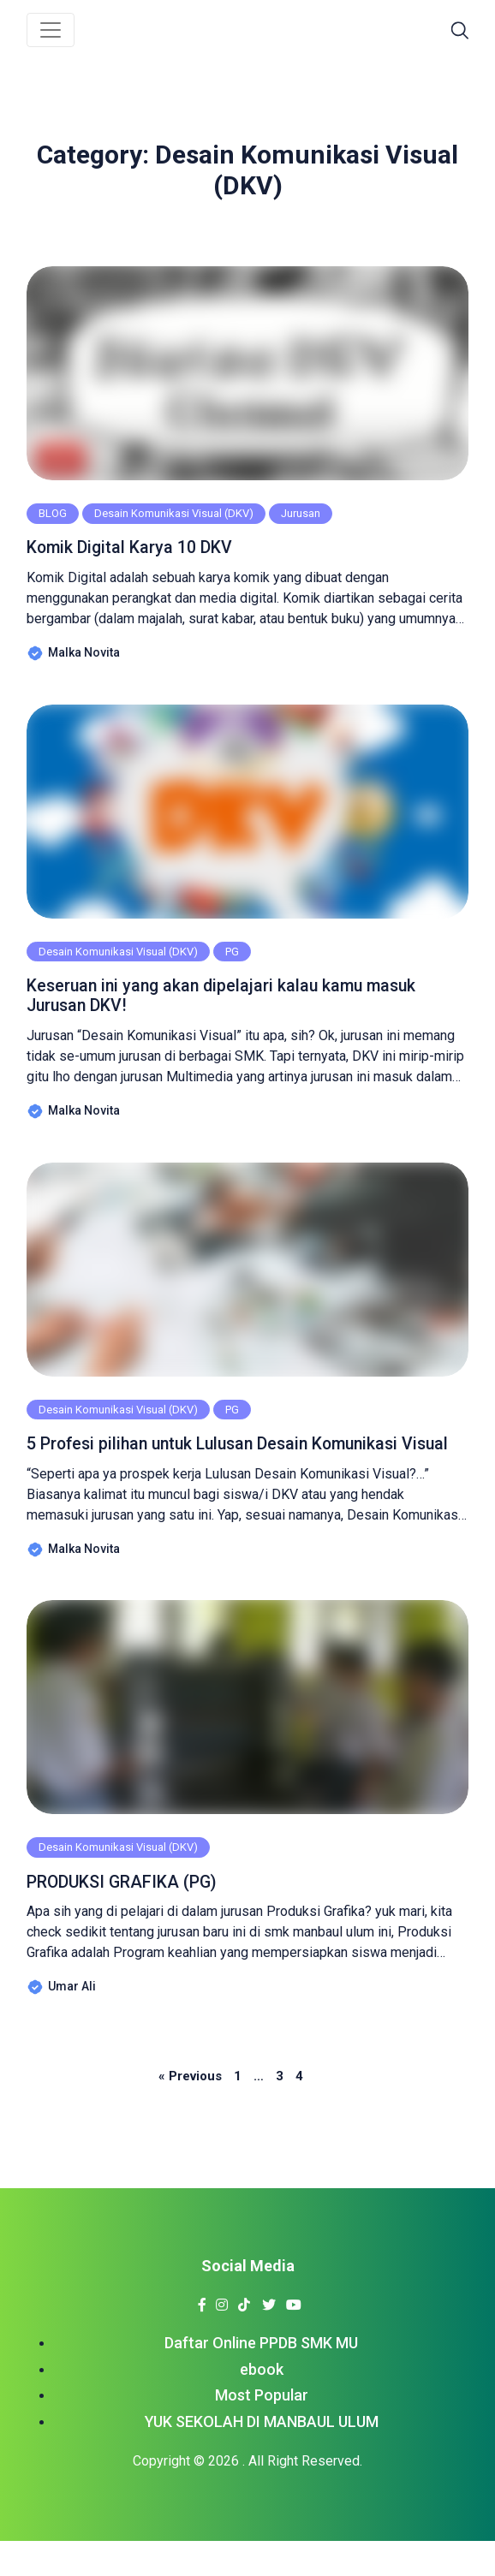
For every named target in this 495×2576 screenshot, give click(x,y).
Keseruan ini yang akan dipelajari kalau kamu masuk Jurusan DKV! (243, 1000)
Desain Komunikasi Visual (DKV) (173, 513)
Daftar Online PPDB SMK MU (261, 2378)
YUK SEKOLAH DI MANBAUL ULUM (262, 2457)
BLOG (53, 513)
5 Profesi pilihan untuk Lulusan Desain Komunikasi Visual (238, 1463)
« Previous (190, 2111)
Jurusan (300, 513)
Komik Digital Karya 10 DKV (142, 548)
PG (232, 954)
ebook (261, 2404)
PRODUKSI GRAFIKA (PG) (134, 1915)
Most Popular (261, 2431)
